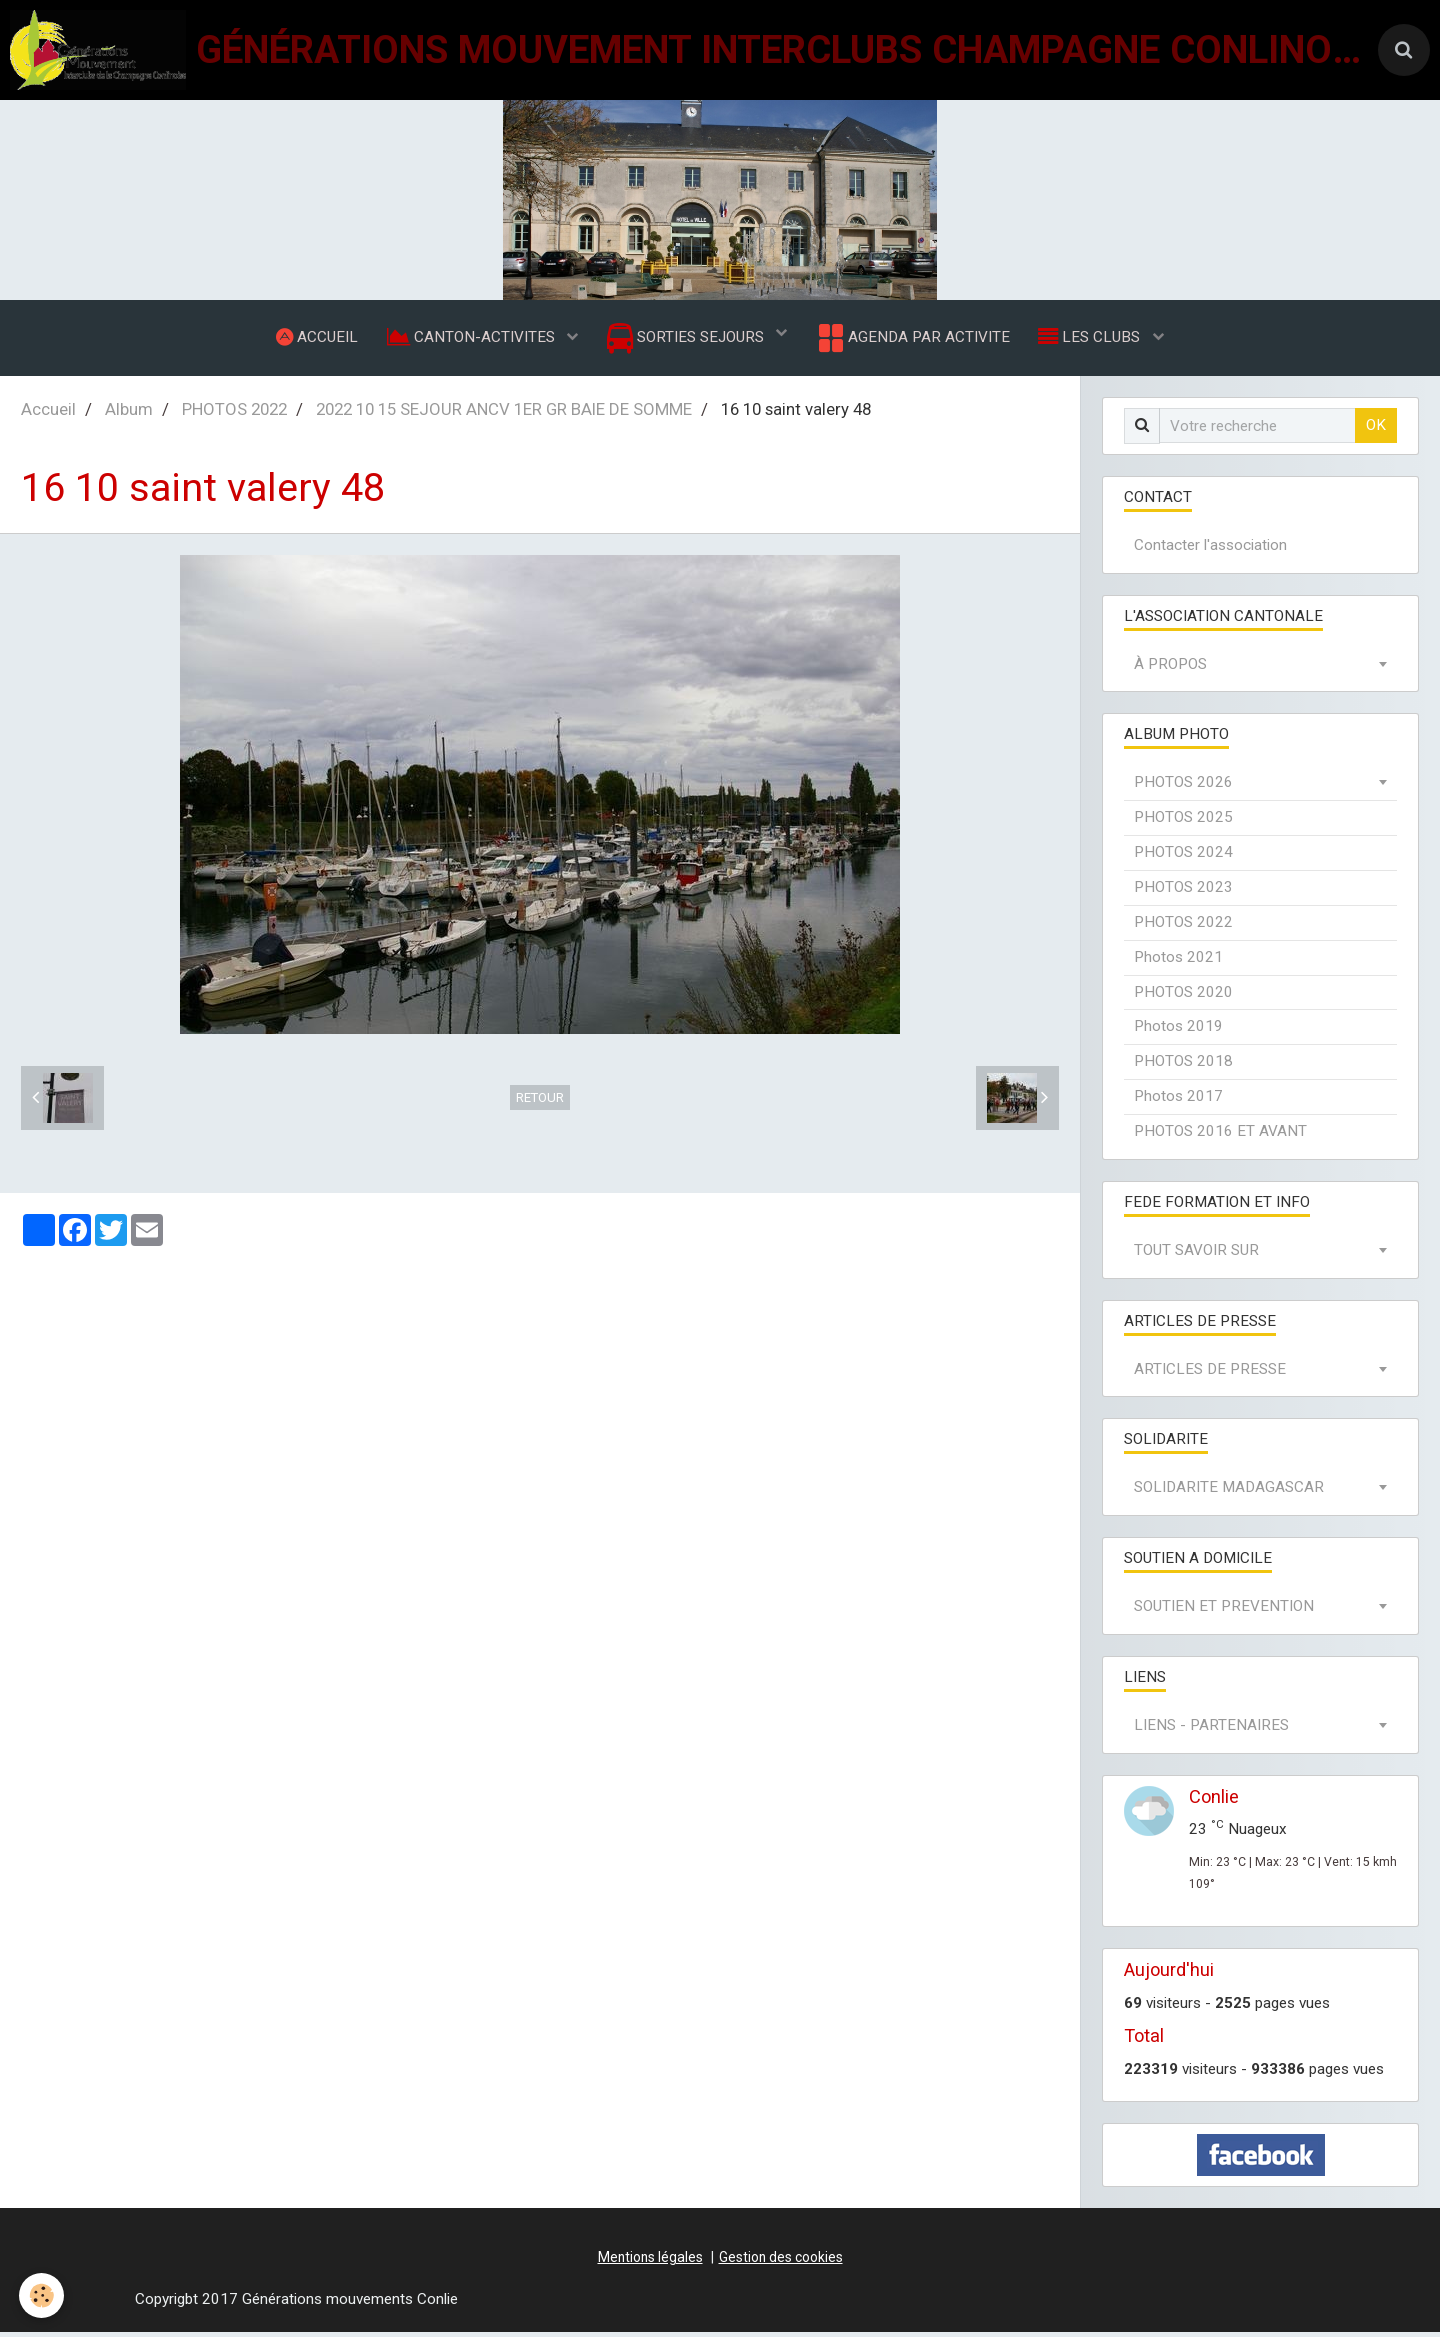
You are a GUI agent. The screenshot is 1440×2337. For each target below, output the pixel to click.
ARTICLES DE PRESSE (1210, 1374)
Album (129, 414)
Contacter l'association (1210, 550)
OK (1376, 430)
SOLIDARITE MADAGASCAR (1229, 1492)
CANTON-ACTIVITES (471, 339)
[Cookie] (42, 2295)
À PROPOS (1170, 669)
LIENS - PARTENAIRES (1211, 1730)
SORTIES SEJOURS (687, 340)
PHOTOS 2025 (1183, 822)
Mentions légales (650, 2262)
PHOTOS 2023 (1183, 892)
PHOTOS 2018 (1183, 1066)
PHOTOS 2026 (1183, 787)
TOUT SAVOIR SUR (1196, 1255)
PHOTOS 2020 (1183, 997)
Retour (540, 1102)
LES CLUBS (1094, 339)
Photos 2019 (1178, 1031)
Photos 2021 (1178, 962)
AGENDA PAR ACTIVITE (913, 340)
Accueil (48, 414)
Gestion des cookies (781, 2262)
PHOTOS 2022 (234, 414)
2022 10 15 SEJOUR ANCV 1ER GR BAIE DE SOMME (504, 414)
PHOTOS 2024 (1183, 857)
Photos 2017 (1178, 1101)
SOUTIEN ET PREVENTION (1224, 1611)
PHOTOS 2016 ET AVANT (1220, 1136)
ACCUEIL (314, 339)
